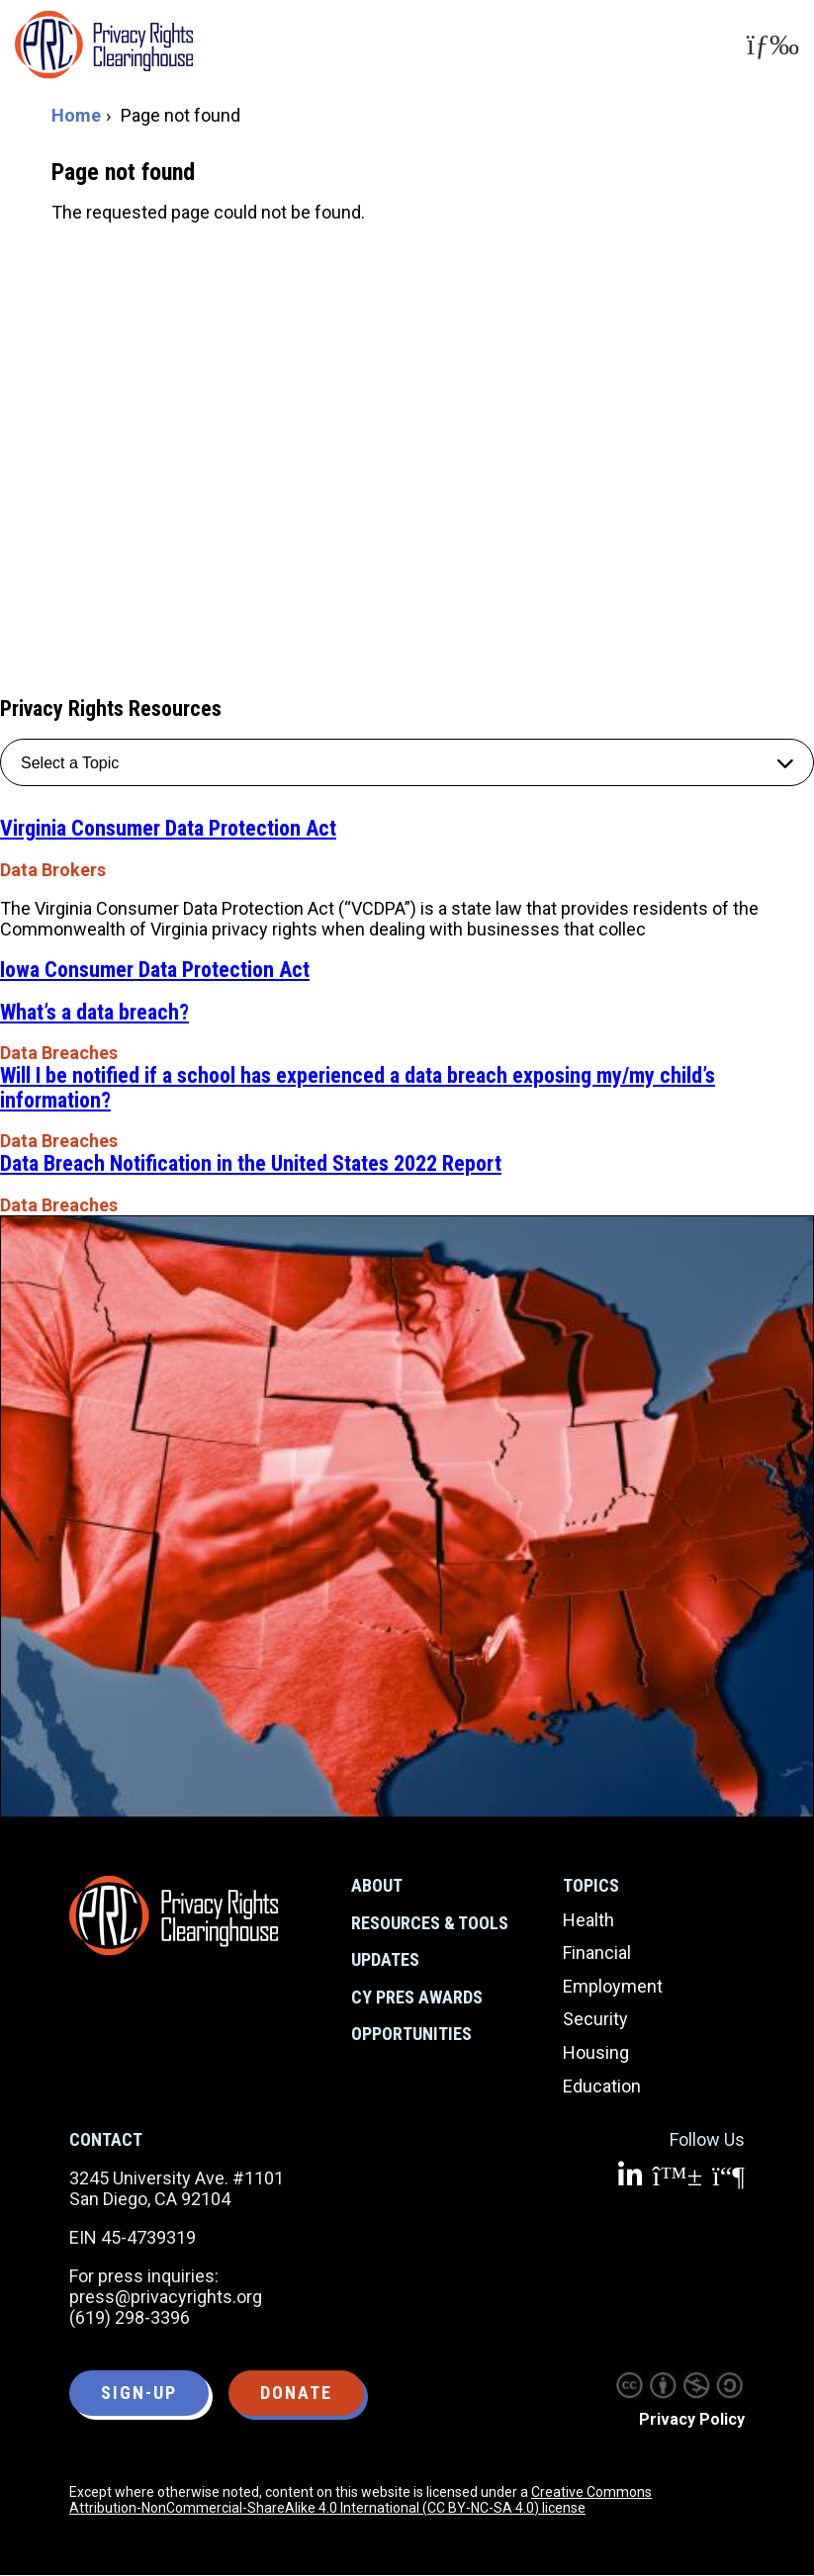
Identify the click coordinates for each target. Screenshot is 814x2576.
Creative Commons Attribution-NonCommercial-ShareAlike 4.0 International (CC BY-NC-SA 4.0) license (360, 2500)
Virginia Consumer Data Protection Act (168, 828)
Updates (385, 1959)
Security (595, 2018)
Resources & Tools (429, 1922)
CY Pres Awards (417, 1997)
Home (76, 115)
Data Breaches (59, 1052)
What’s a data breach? (94, 1012)
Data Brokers (53, 869)
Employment (613, 1986)
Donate (296, 2392)
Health (588, 1920)
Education (602, 2086)
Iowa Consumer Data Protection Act (155, 969)
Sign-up (139, 2392)
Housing (596, 2052)
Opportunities (411, 2033)
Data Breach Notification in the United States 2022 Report (250, 1163)
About (377, 1885)
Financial (597, 1952)
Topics (591, 1885)
